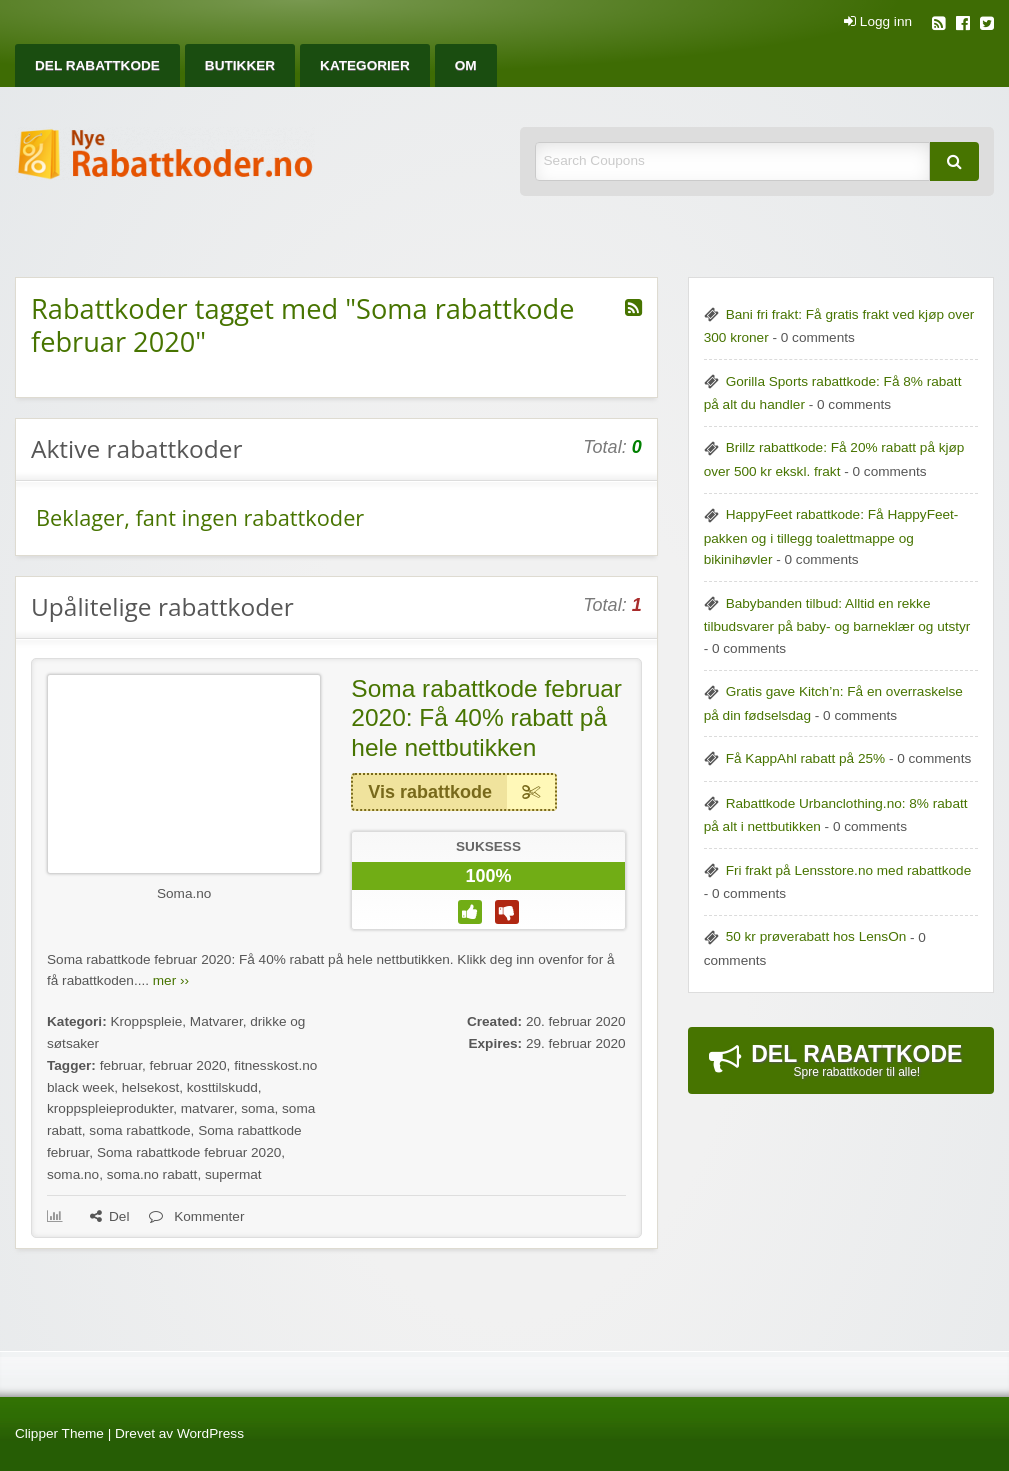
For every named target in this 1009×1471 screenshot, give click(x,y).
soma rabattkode (139, 1130)
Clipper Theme (59, 1433)
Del (109, 1216)
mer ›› (171, 980)
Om (466, 65)
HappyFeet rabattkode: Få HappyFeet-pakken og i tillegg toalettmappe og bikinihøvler (831, 537)
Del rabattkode (97, 65)
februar (121, 1065)
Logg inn (878, 22)
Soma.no (184, 893)
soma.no (73, 1174)
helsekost (150, 1087)
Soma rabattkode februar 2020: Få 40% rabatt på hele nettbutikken (486, 718)
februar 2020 (188, 1065)
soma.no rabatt (152, 1174)
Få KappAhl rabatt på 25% (805, 758)
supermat (233, 1174)
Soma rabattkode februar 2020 (189, 1152)
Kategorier (365, 65)
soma (257, 1108)
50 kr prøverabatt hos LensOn (816, 936)
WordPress (210, 1433)
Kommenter (196, 1216)
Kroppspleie (146, 1021)
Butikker (240, 65)
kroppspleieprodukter (110, 1108)
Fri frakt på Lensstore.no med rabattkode (849, 870)
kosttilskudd (222, 1087)
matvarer (207, 1108)
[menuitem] (97, 65)
